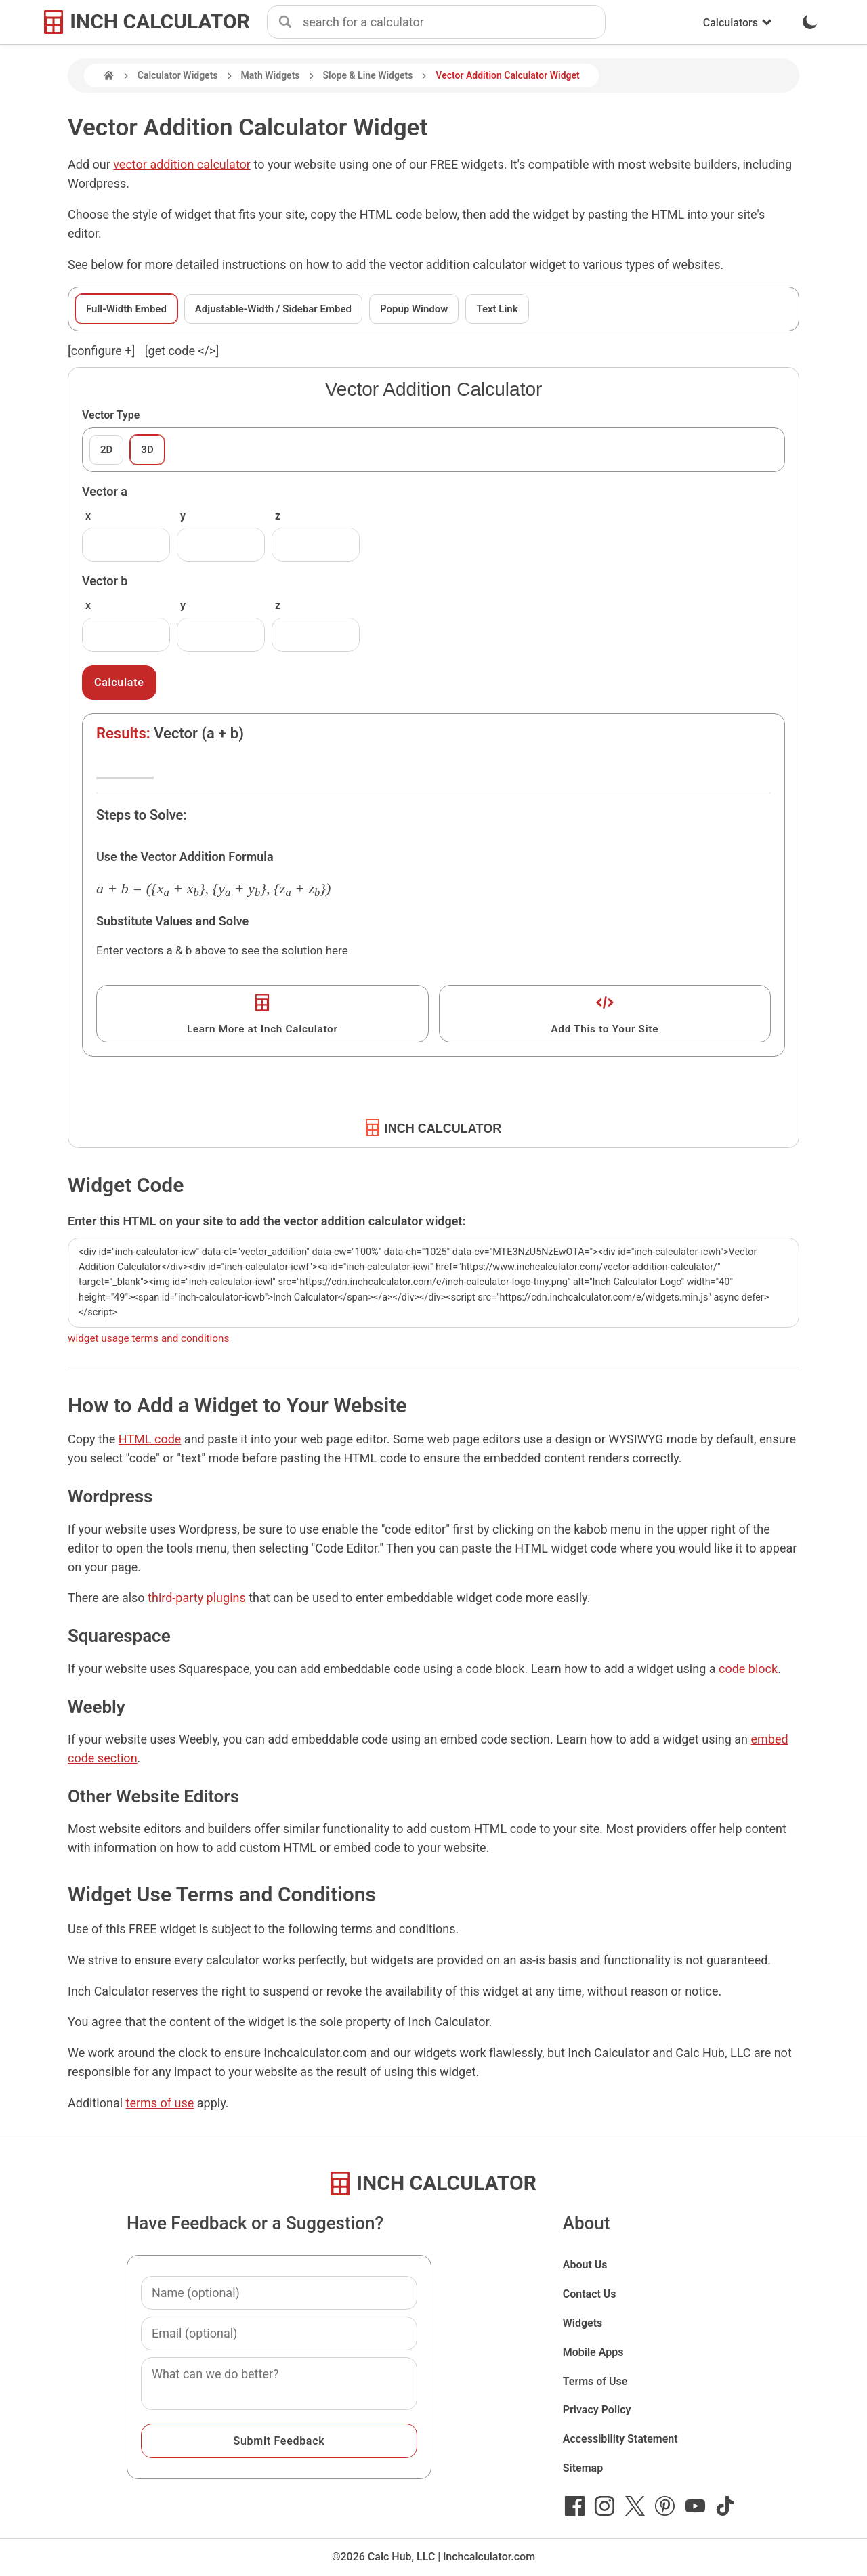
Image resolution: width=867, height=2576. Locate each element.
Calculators (737, 22)
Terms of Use (595, 2381)
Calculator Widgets (178, 75)
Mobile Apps (593, 2352)
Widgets (583, 2323)
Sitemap (583, 2468)
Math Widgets (270, 75)
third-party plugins (197, 1597)
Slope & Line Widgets (368, 75)
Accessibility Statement (620, 2438)
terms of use (160, 2103)
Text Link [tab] (496, 309)
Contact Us (589, 2293)
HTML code (150, 1439)
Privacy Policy (597, 2409)
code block (748, 1669)
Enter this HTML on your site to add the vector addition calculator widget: (266, 1221)
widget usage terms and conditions (148, 1338)
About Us (585, 2264)
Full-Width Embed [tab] (126, 309)
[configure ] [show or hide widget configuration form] (101, 350)
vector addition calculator (182, 164)
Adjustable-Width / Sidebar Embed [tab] (273, 309)
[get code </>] (182, 350)
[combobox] (454, 22)
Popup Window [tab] (414, 309)
